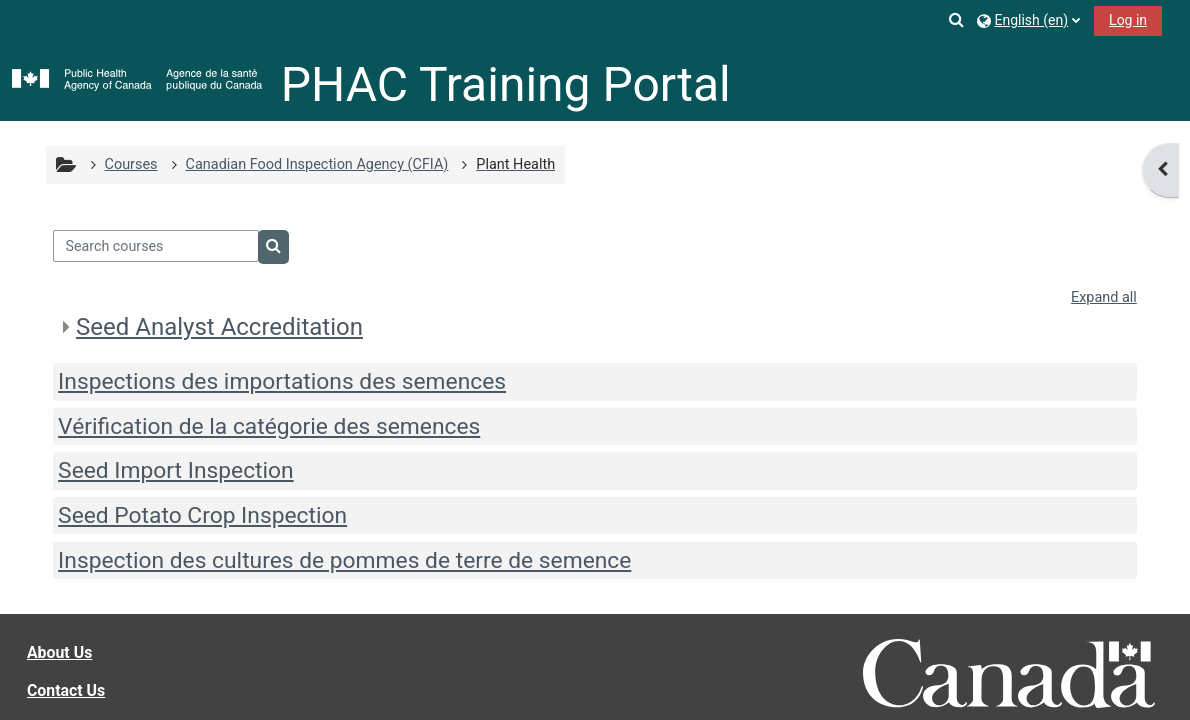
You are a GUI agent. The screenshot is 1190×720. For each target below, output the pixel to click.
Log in (1128, 20)
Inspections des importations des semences (282, 381)
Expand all (1104, 297)
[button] (958, 19)
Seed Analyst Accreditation (219, 327)
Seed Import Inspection (176, 470)
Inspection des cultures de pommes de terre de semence (344, 560)
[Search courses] (156, 246)
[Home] (137, 80)
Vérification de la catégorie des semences (269, 426)
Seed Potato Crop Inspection (202, 515)
